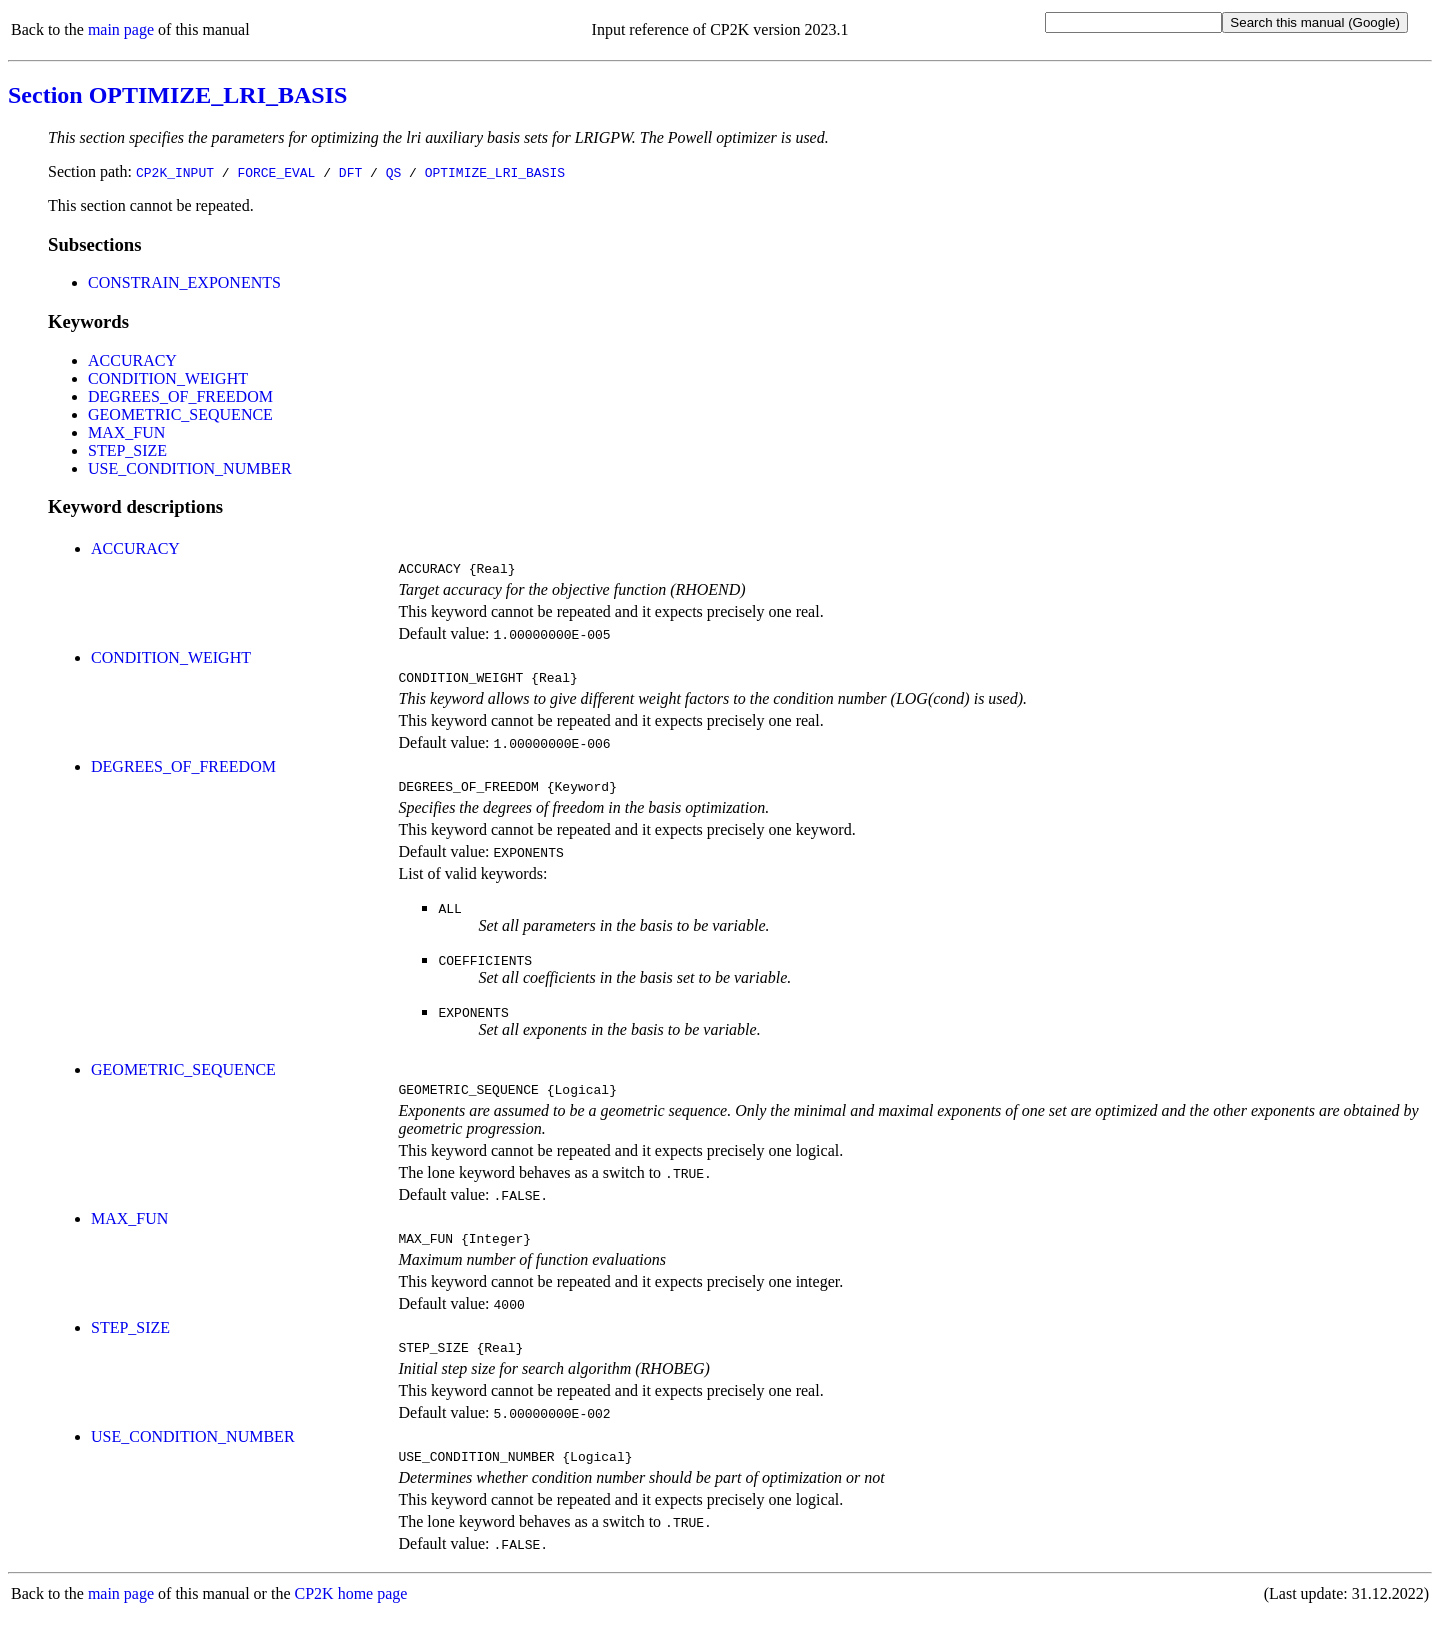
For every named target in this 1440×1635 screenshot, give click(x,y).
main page (121, 29)
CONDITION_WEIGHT (168, 378)
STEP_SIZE (127, 450)
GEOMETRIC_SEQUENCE (180, 414)
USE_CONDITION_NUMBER (190, 468)
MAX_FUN (126, 432)
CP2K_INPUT (175, 172)
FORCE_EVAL (276, 172)
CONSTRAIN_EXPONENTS (184, 282)
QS (394, 172)
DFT (350, 172)
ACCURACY (132, 360)
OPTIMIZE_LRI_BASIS (495, 172)
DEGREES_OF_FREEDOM (180, 396)
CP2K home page (351, 1614)
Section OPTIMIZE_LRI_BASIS (177, 95)
